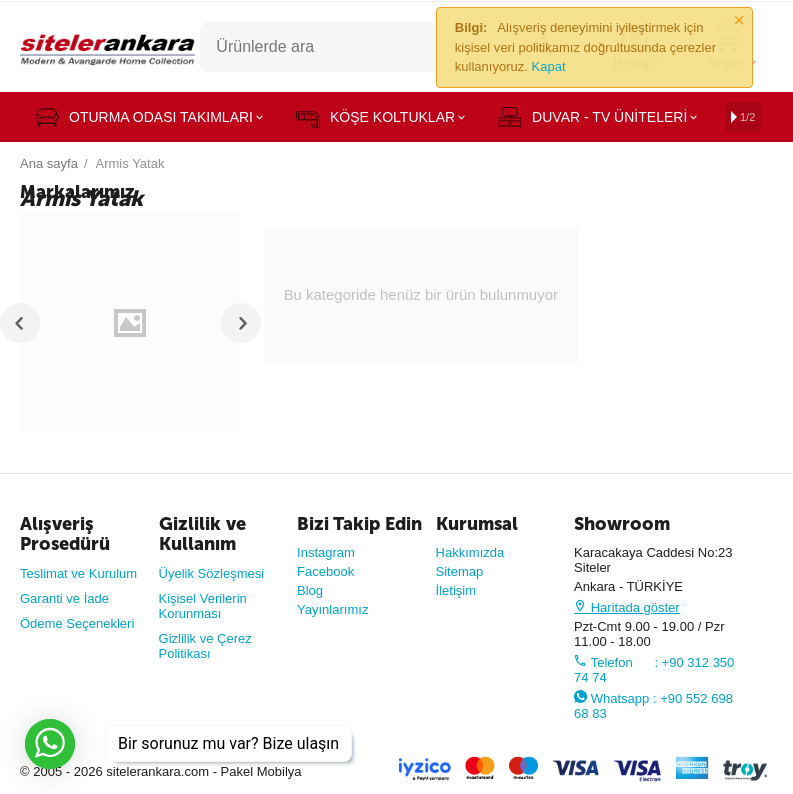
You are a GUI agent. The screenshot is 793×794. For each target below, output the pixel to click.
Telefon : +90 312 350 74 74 (654, 670)
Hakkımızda (470, 552)
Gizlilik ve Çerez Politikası (205, 646)
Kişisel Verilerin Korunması (203, 606)
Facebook (325, 571)
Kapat (549, 66)
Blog (310, 590)
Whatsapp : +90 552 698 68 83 (653, 706)
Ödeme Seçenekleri (77, 623)
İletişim (456, 590)
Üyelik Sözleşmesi (212, 573)
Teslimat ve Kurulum (78, 573)
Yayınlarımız (332, 609)
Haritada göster (627, 607)
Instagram (326, 552)
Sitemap (460, 571)
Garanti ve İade (64, 598)
